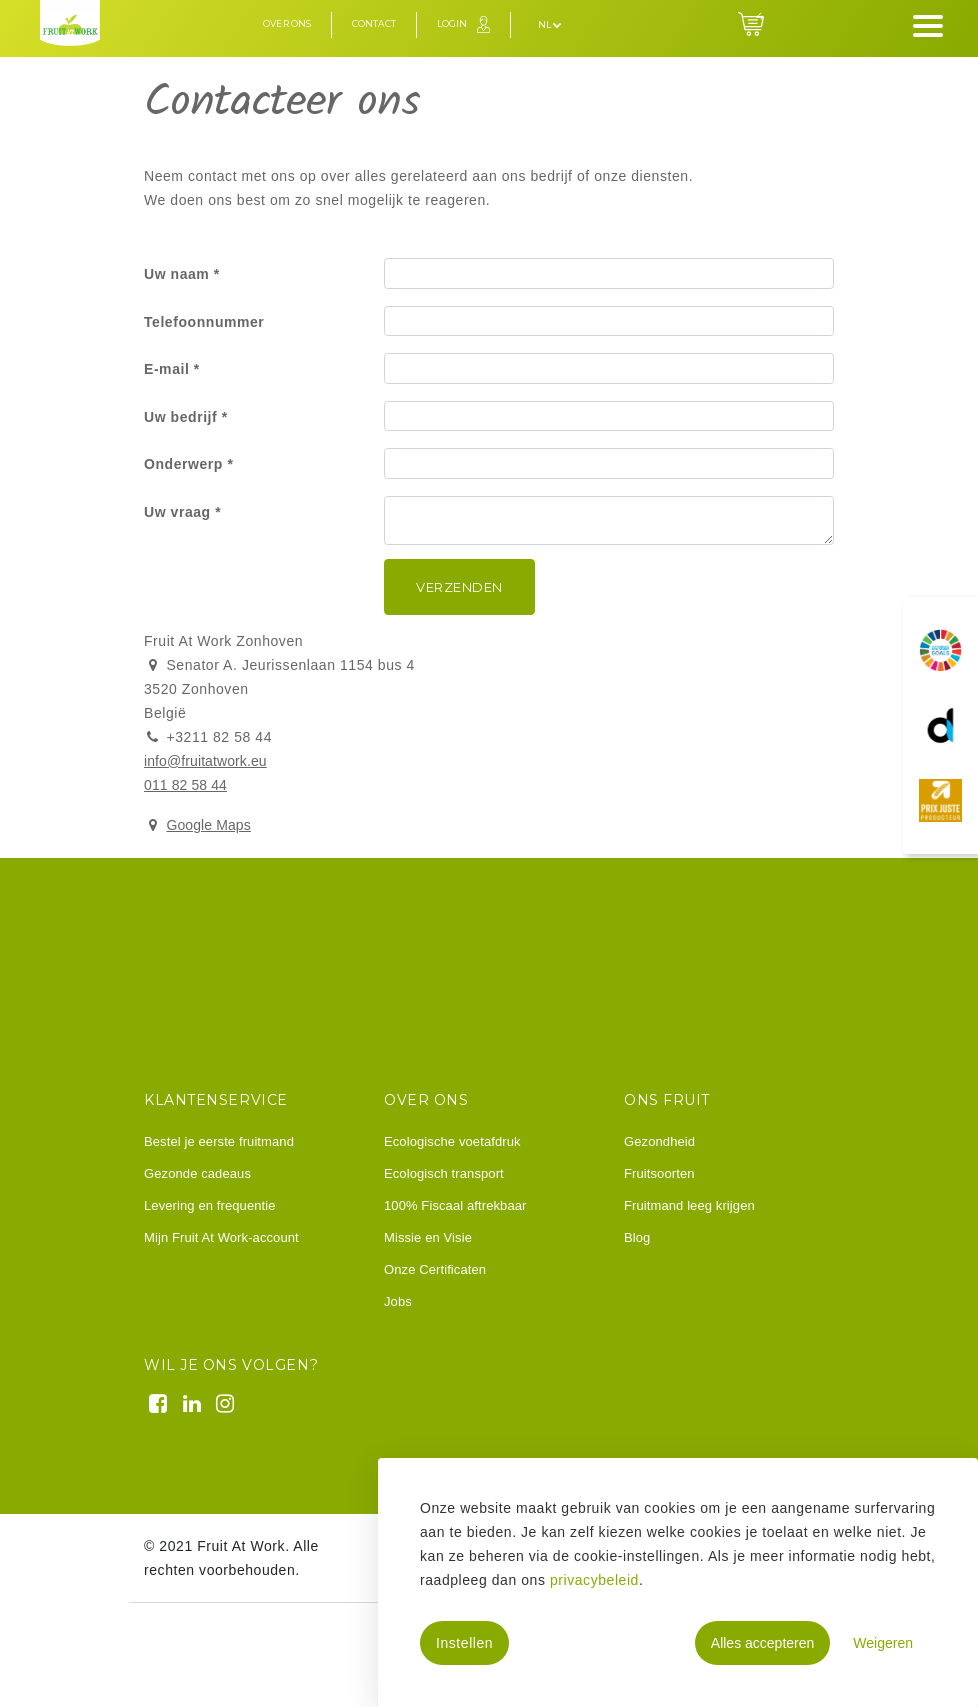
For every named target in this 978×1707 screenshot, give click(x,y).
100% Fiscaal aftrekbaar (455, 1205)
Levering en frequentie (210, 1205)
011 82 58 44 (185, 785)
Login (452, 23)
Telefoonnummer (204, 322)
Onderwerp (183, 464)
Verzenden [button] (459, 587)
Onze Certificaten (435, 1269)
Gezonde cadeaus (197, 1173)
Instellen (464, 1643)
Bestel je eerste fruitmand (219, 1141)
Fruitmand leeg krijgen (689, 1205)
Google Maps (208, 825)
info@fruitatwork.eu (205, 761)
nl (550, 24)
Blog (637, 1237)
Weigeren (883, 1643)
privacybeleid (594, 1580)
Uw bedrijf (180, 417)
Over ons (287, 23)
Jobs (398, 1301)
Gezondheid (659, 1141)
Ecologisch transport (444, 1173)
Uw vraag (177, 512)
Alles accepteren (763, 1643)
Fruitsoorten (659, 1173)
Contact (374, 23)
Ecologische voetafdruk (452, 1141)
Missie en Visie (428, 1237)
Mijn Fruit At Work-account (221, 1237)
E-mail (166, 369)
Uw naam (176, 274)
